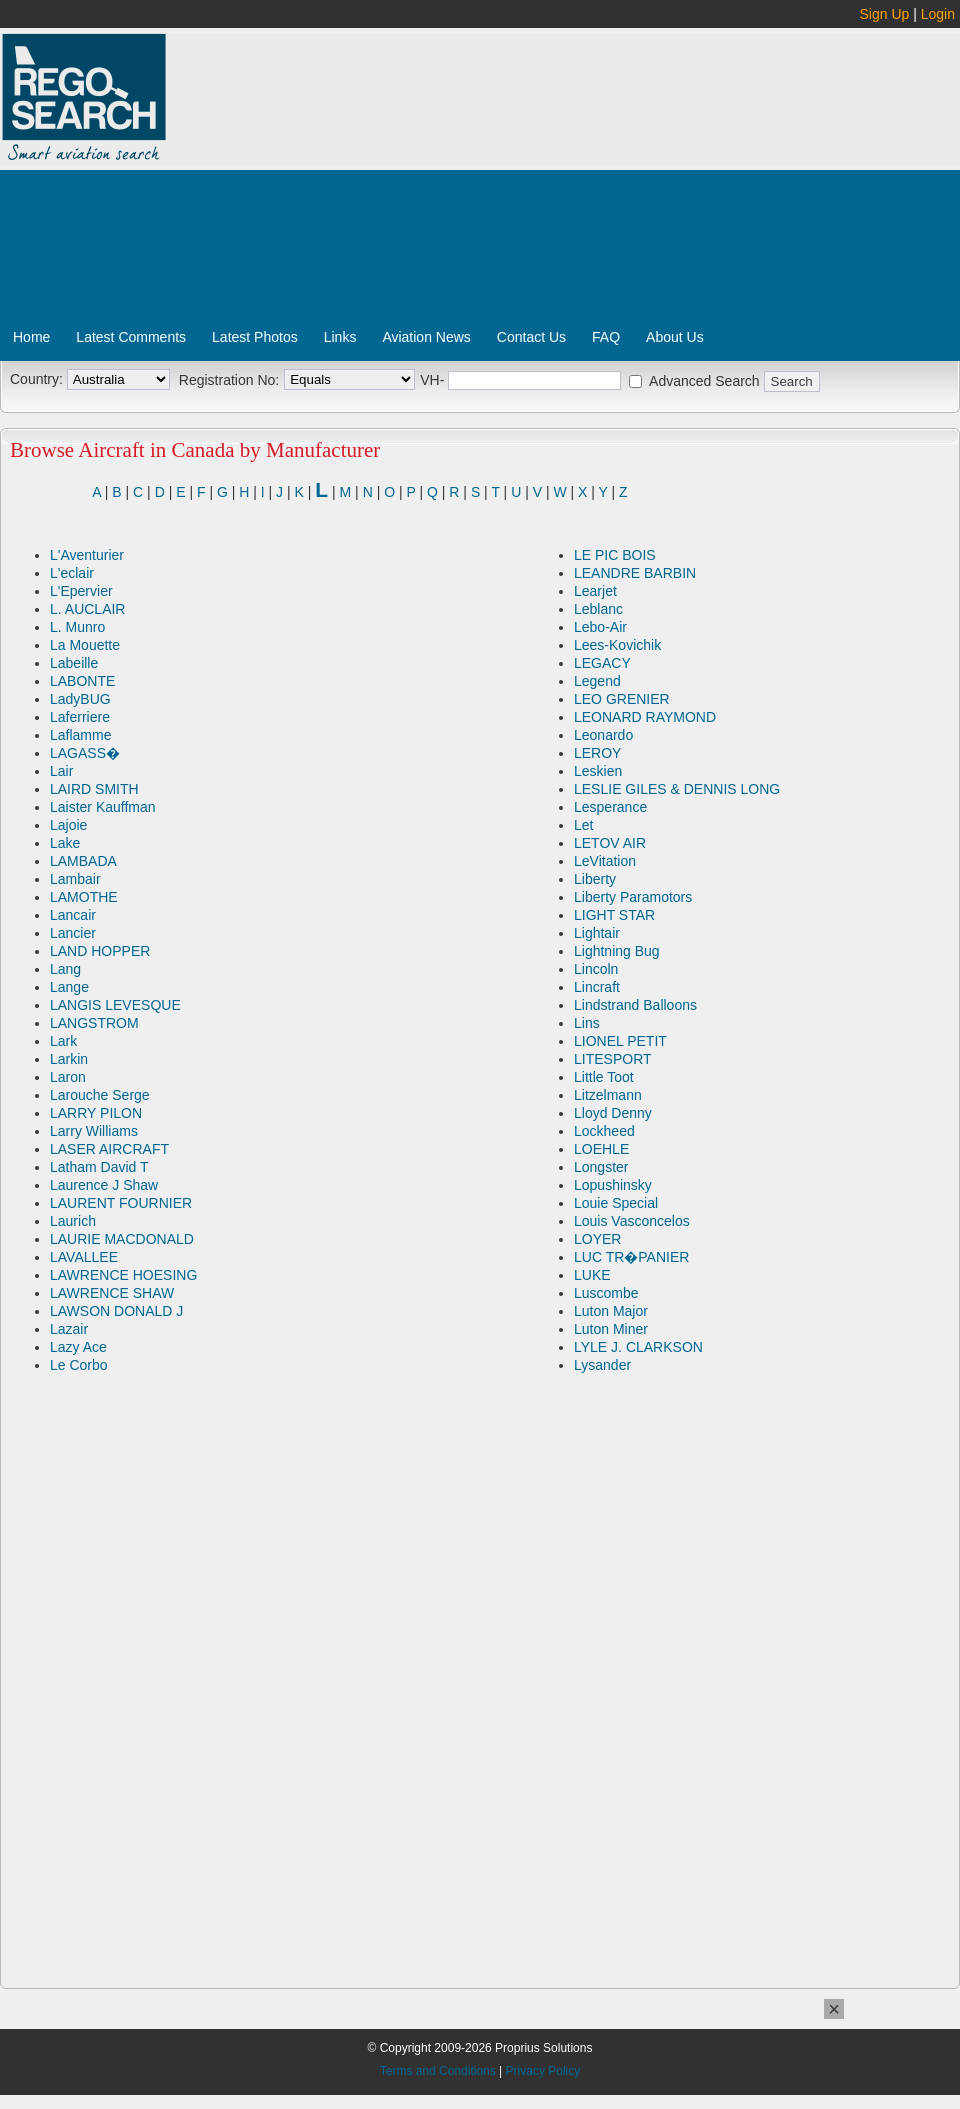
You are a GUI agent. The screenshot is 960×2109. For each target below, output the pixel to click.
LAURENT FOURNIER (121, 1203)
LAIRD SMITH (94, 789)
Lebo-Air (600, 627)
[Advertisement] (558, 183)
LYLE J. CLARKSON (638, 1347)
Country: (36, 379)
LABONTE (82, 681)
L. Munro (77, 627)
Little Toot (604, 1077)
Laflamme (80, 735)
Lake (65, 843)
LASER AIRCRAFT (109, 1149)
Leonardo (603, 735)
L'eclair (72, 573)
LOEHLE (601, 1149)
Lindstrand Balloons (635, 1005)
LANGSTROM (94, 1023)
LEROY (597, 753)
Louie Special (616, 1203)
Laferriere (80, 717)
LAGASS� (85, 753)
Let (583, 825)
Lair (61, 771)
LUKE (592, 1275)
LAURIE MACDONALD (122, 1239)
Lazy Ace (78, 1347)
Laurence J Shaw (104, 1185)
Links (340, 337)
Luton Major (611, 1311)
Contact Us (531, 337)
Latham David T (99, 1167)
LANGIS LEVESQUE (115, 1005)
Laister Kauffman (103, 807)
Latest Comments (131, 337)
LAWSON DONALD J (116, 1311)
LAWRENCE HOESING (123, 1275)
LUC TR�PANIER (631, 1257)
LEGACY (602, 663)
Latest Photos (255, 337)
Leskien (598, 771)
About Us (675, 337)
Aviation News (426, 337)
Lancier (73, 933)
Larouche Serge (100, 1095)
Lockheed (604, 1131)
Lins (587, 1023)
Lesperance (610, 807)
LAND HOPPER (100, 951)
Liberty (595, 879)
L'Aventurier (87, 555)
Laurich (73, 1221)
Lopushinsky (613, 1185)
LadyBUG (80, 699)
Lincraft (597, 987)
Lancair (73, 915)
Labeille (74, 663)
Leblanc (598, 609)
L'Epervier (81, 591)
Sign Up (885, 14)
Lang (65, 969)
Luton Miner (611, 1329)
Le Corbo (79, 1365)
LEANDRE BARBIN (635, 573)
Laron (68, 1077)
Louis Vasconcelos (632, 1221)
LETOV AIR (610, 843)
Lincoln (596, 969)
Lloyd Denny (613, 1113)
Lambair (75, 879)
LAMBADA (83, 861)
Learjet (595, 591)
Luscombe (606, 1293)
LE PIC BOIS (615, 555)
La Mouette (85, 645)
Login (938, 14)
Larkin (69, 1059)
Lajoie (68, 825)
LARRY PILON (96, 1113)
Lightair (597, 933)
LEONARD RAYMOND (645, 717)
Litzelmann (608, 1095)
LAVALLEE (84, 1257)
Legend (597, 681)
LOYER (597, 1239)
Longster (601, 1167)
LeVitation (605, 861)
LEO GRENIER (622, 699)
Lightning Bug (617, 951)
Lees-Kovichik (617, 645)
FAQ (606, 337)
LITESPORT (613, 1059)
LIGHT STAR (614, 915)
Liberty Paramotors (633, 897)
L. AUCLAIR (87, 609)
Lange (69, 987)
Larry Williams (94, 1131)
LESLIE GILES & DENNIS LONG (677, 789)
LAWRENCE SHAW (112, 1293)
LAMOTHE (84, 897)
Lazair (69, 1329)
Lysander (602, 1365)
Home (31, 337)
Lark (63, 1041)
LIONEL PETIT (620, 1041)
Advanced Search (704, 381)
